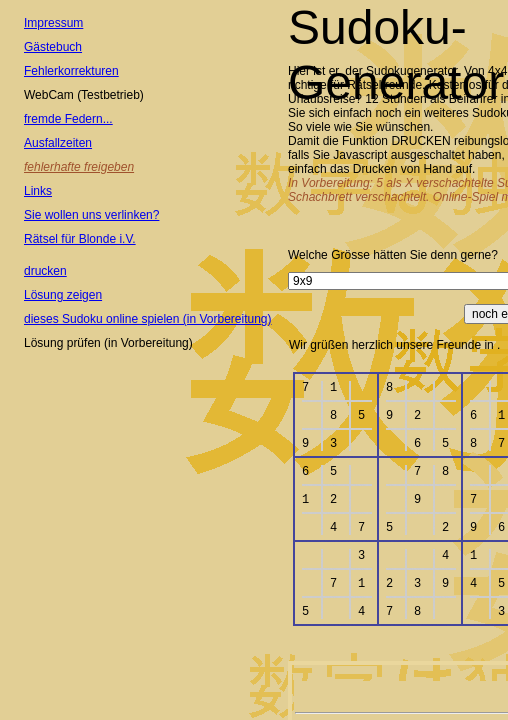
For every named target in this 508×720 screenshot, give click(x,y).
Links (38, 191)
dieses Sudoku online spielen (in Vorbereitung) (148, 319)
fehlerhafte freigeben (79, 167)
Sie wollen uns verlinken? (91, 215)
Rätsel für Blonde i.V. (80, 239)
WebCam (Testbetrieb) (84, 95)
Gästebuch (53, 47)
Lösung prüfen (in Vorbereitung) (108, 343)
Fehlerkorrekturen (71, 71)
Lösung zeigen (63, 295)
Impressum (53, 23)
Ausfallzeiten (58, 143)
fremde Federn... (68, 119)
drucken (45, 271)
